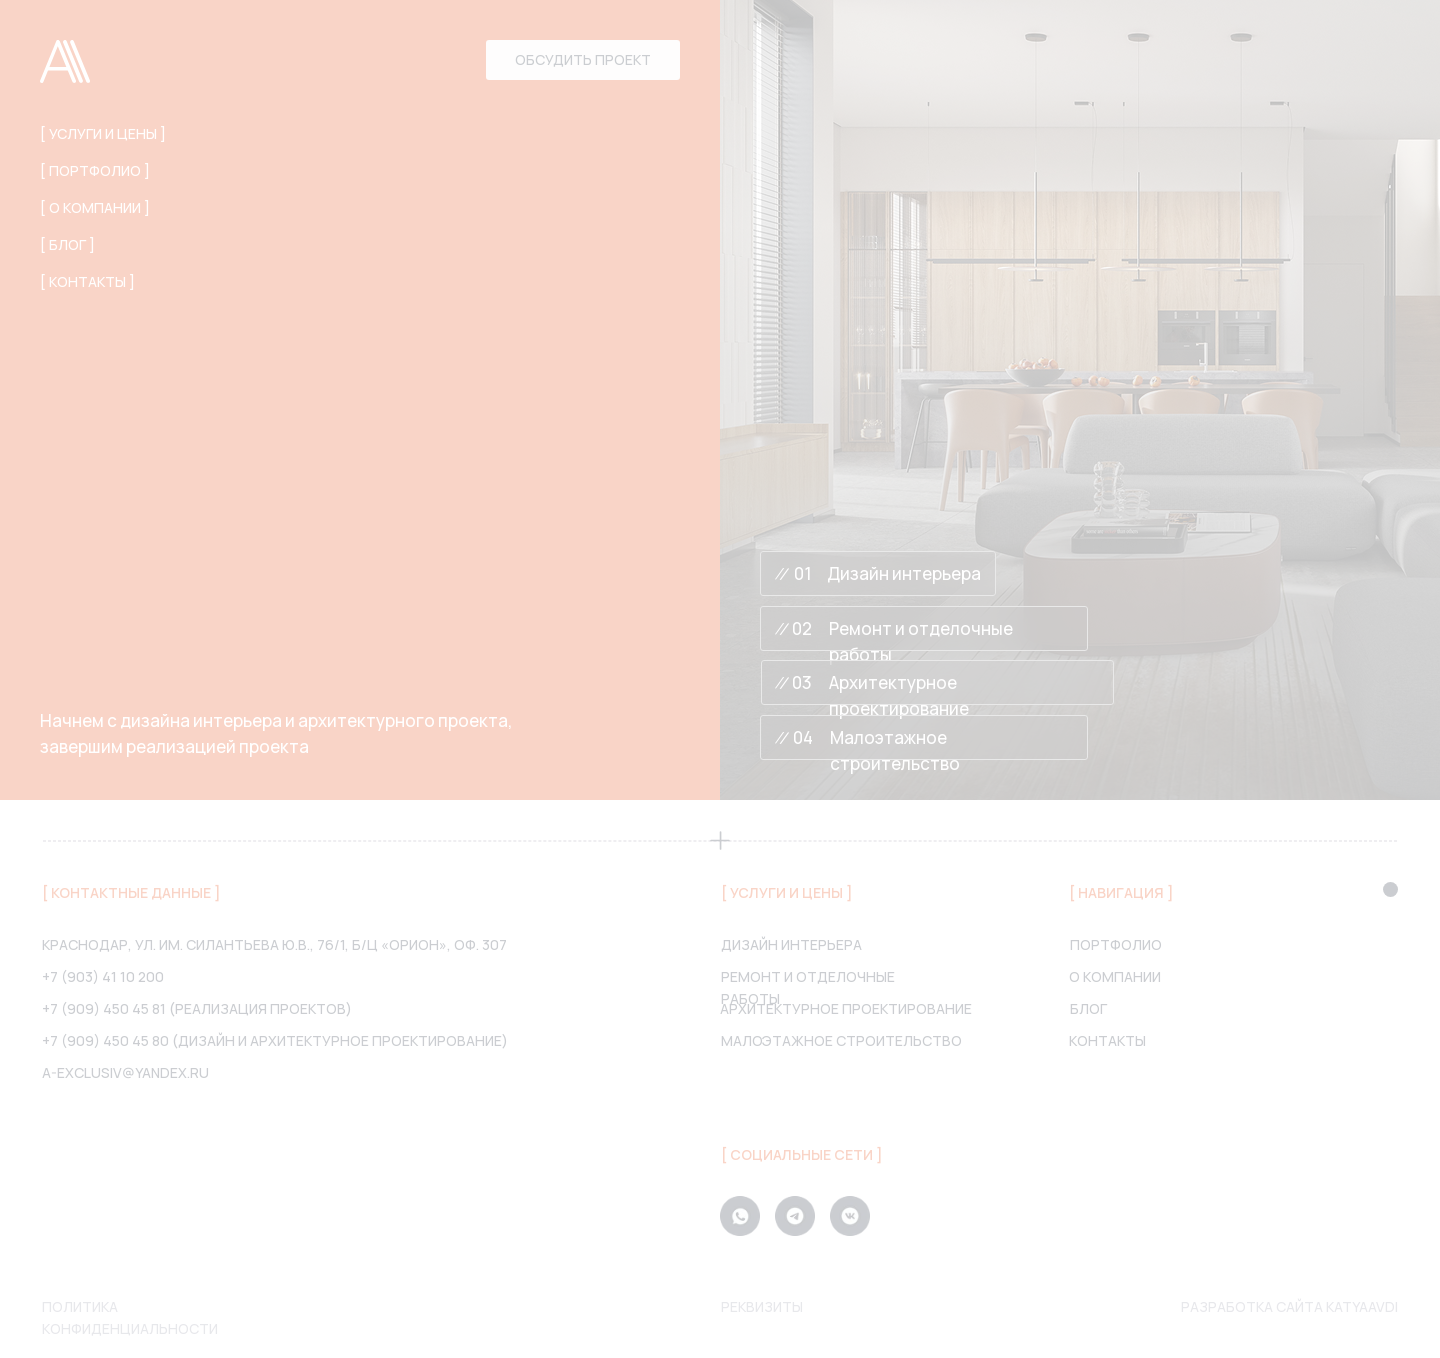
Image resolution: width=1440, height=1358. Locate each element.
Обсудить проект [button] (583, 59)
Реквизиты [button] (762, 1306)
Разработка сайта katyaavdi (1289, 1306)
